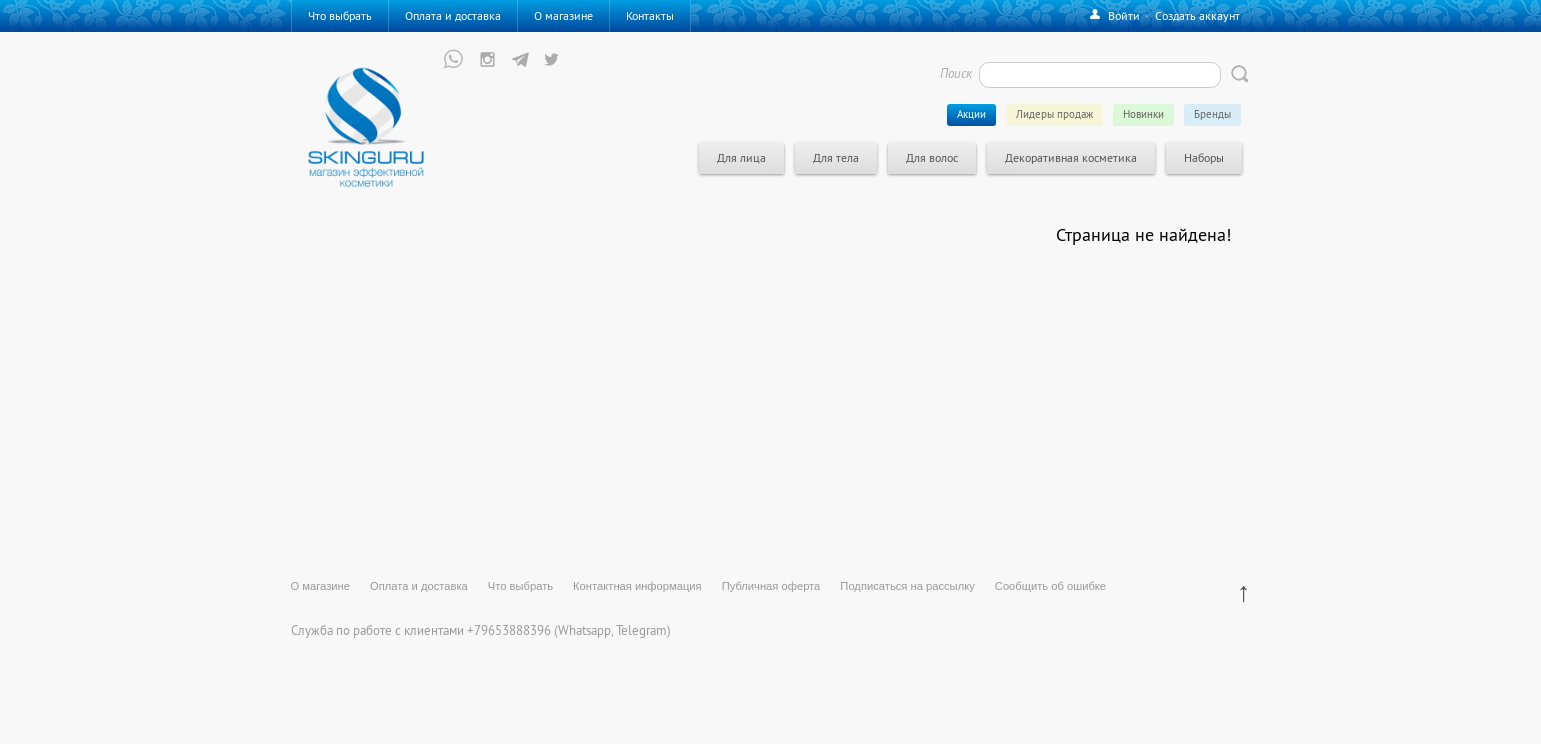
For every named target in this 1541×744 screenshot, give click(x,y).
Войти (1124, 15)
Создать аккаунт (1197, 15)
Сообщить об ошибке (1050, 586)
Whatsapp (584, 630)
